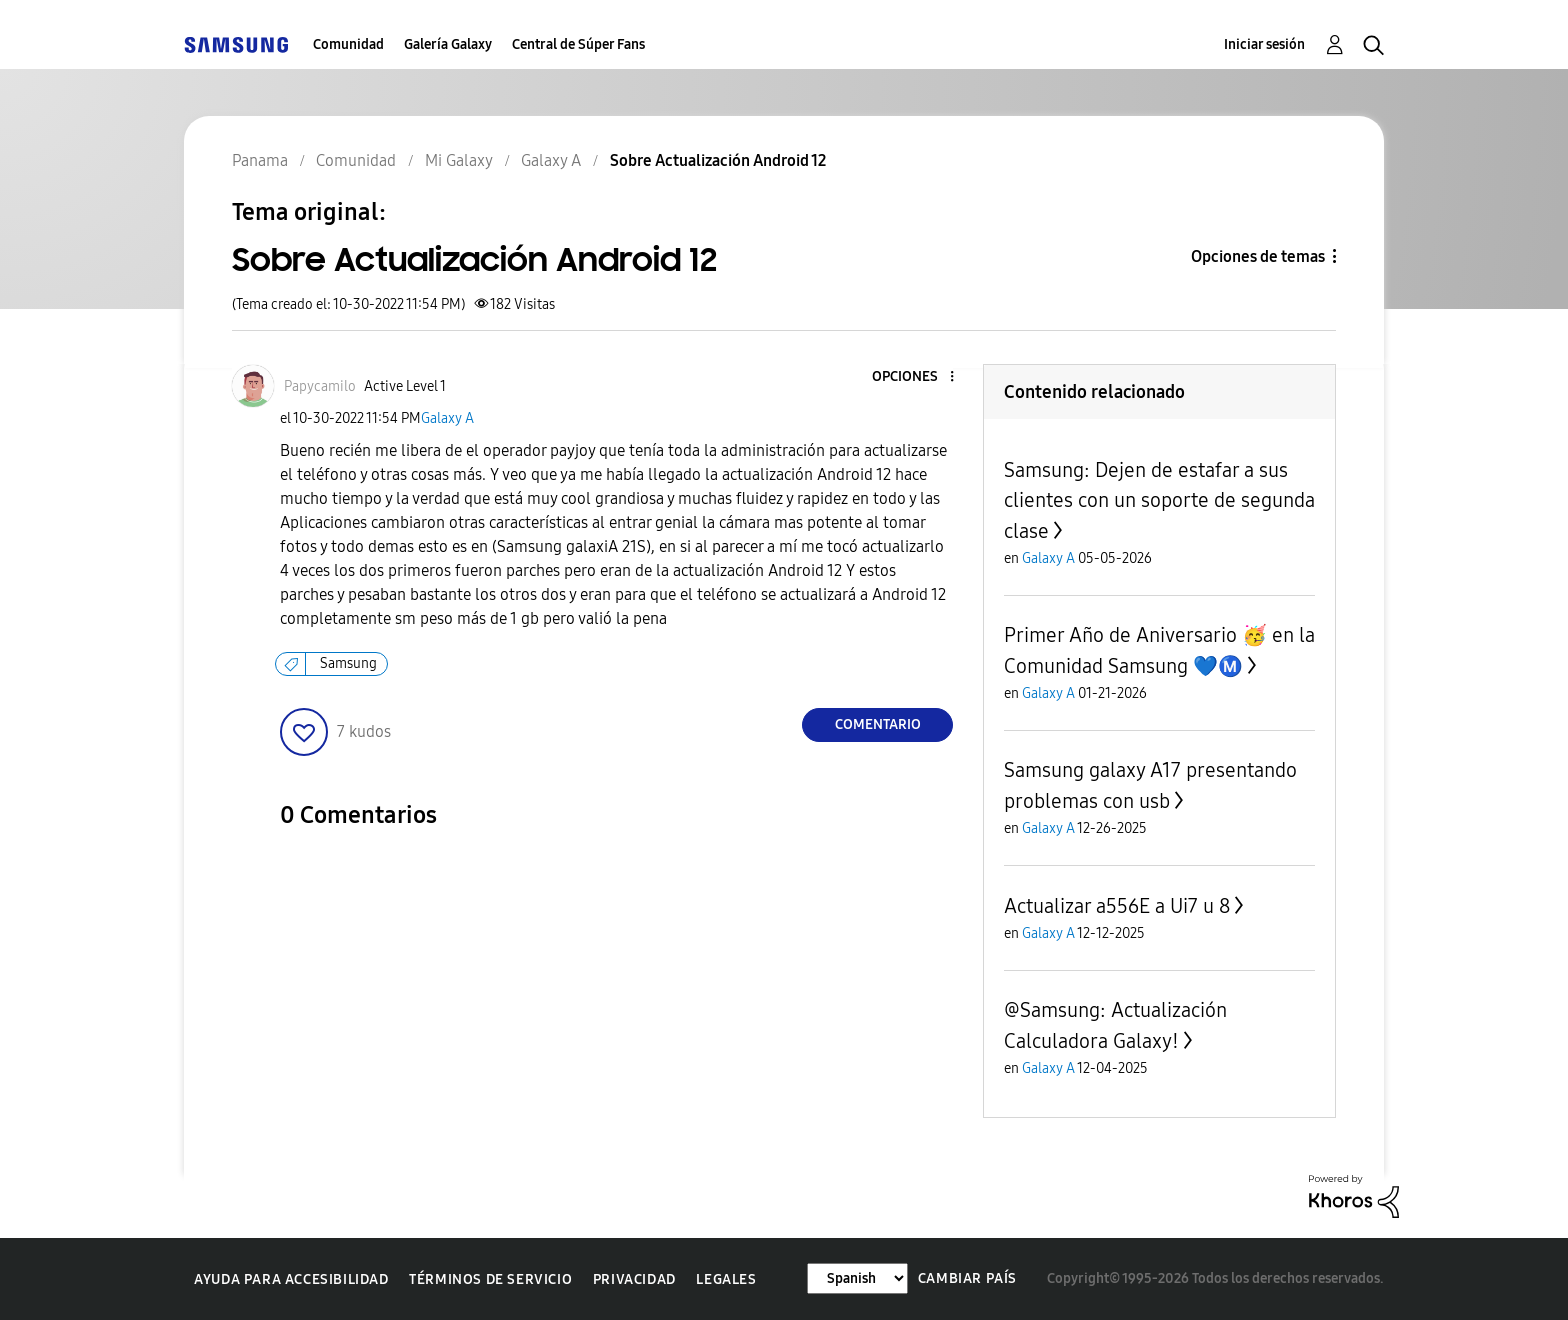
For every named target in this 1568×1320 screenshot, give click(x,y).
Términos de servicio (490, 1279)
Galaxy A (447, 418)
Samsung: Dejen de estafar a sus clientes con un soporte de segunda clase (1159, 500)
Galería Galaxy (448, 44)
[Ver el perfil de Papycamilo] (320, 386)
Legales (726, 1279)
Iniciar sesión (1264, 44)
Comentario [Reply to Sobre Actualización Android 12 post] (878, 724)
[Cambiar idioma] (857, 1278)
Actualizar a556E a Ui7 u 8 (1117, 906)
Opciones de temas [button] (1258, 256)
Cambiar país (967, 1278)
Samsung (348, 663)
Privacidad (634, 1279)
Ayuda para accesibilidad (291, 1279)
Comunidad (348, 44)
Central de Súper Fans (578, 44)
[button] (919, 377)
